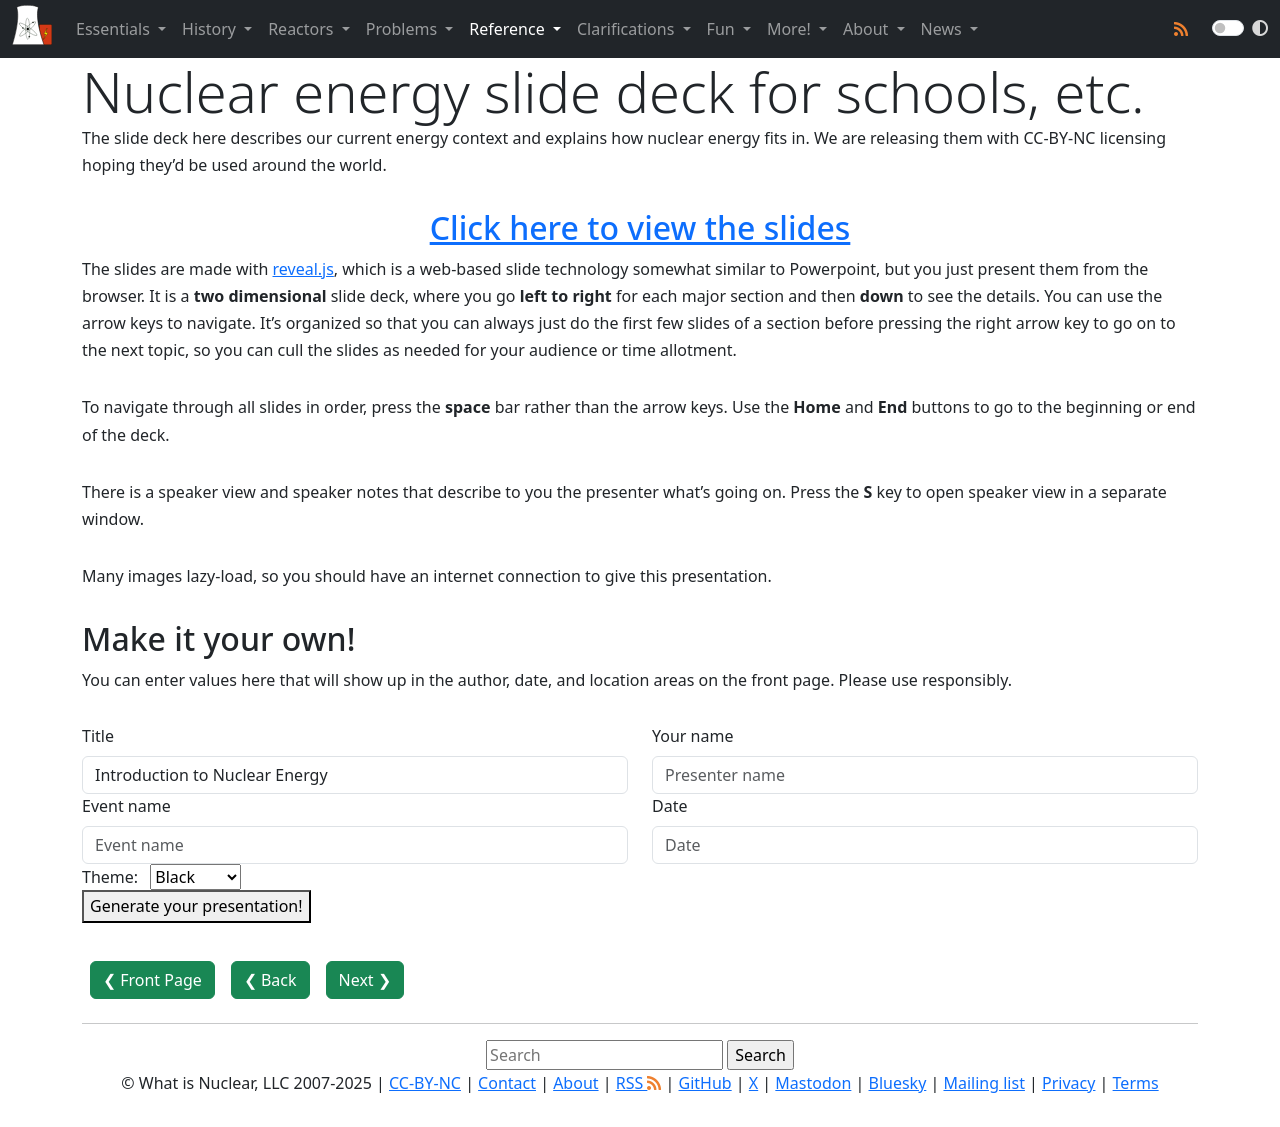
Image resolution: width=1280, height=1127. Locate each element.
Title (98, 736)
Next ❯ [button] (365, 980)
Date (669, 806)
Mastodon (813, 1083)
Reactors (303, 29)
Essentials (115, 29)
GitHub (705, 1083)
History (211, 29)
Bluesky (898, 1083)
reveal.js (303, 269)
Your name (692, 736)
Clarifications (628, 29)
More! (791, 29)
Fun (723, 29)
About (868, 29)
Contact (507, 1083)
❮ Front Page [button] (152, 980)
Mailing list (983, 1083)
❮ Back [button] (270, 980)
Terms (1136, 1083)
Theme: (110, 877)
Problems (403, 29)
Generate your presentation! (196, 906)
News (943, 29)
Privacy (1068, 1083)
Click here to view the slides (640, 227)
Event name (126, 806)
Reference (509, 29)
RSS (639, 1083)
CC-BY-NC (425, 1083)
